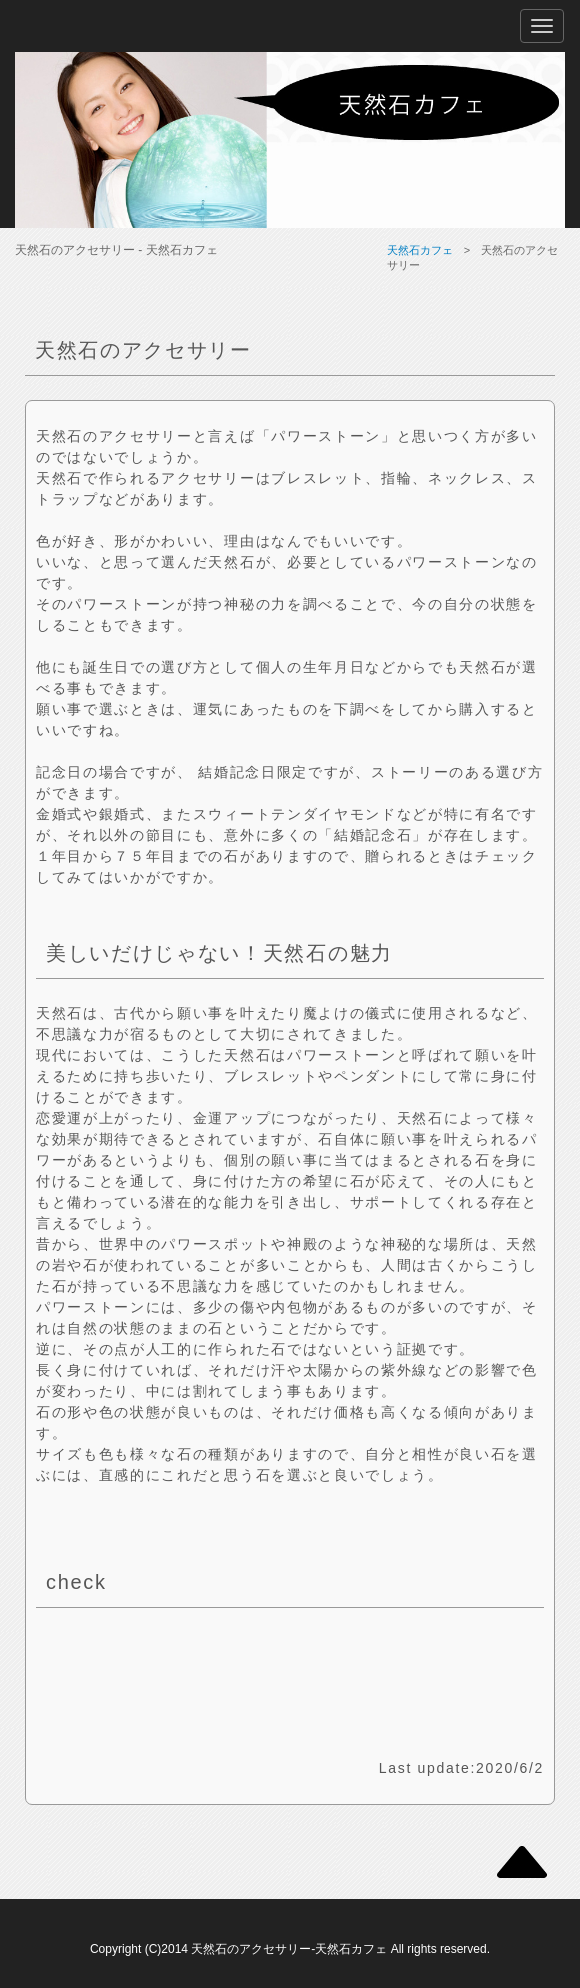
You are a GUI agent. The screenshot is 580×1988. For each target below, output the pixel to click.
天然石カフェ (420, 250)
